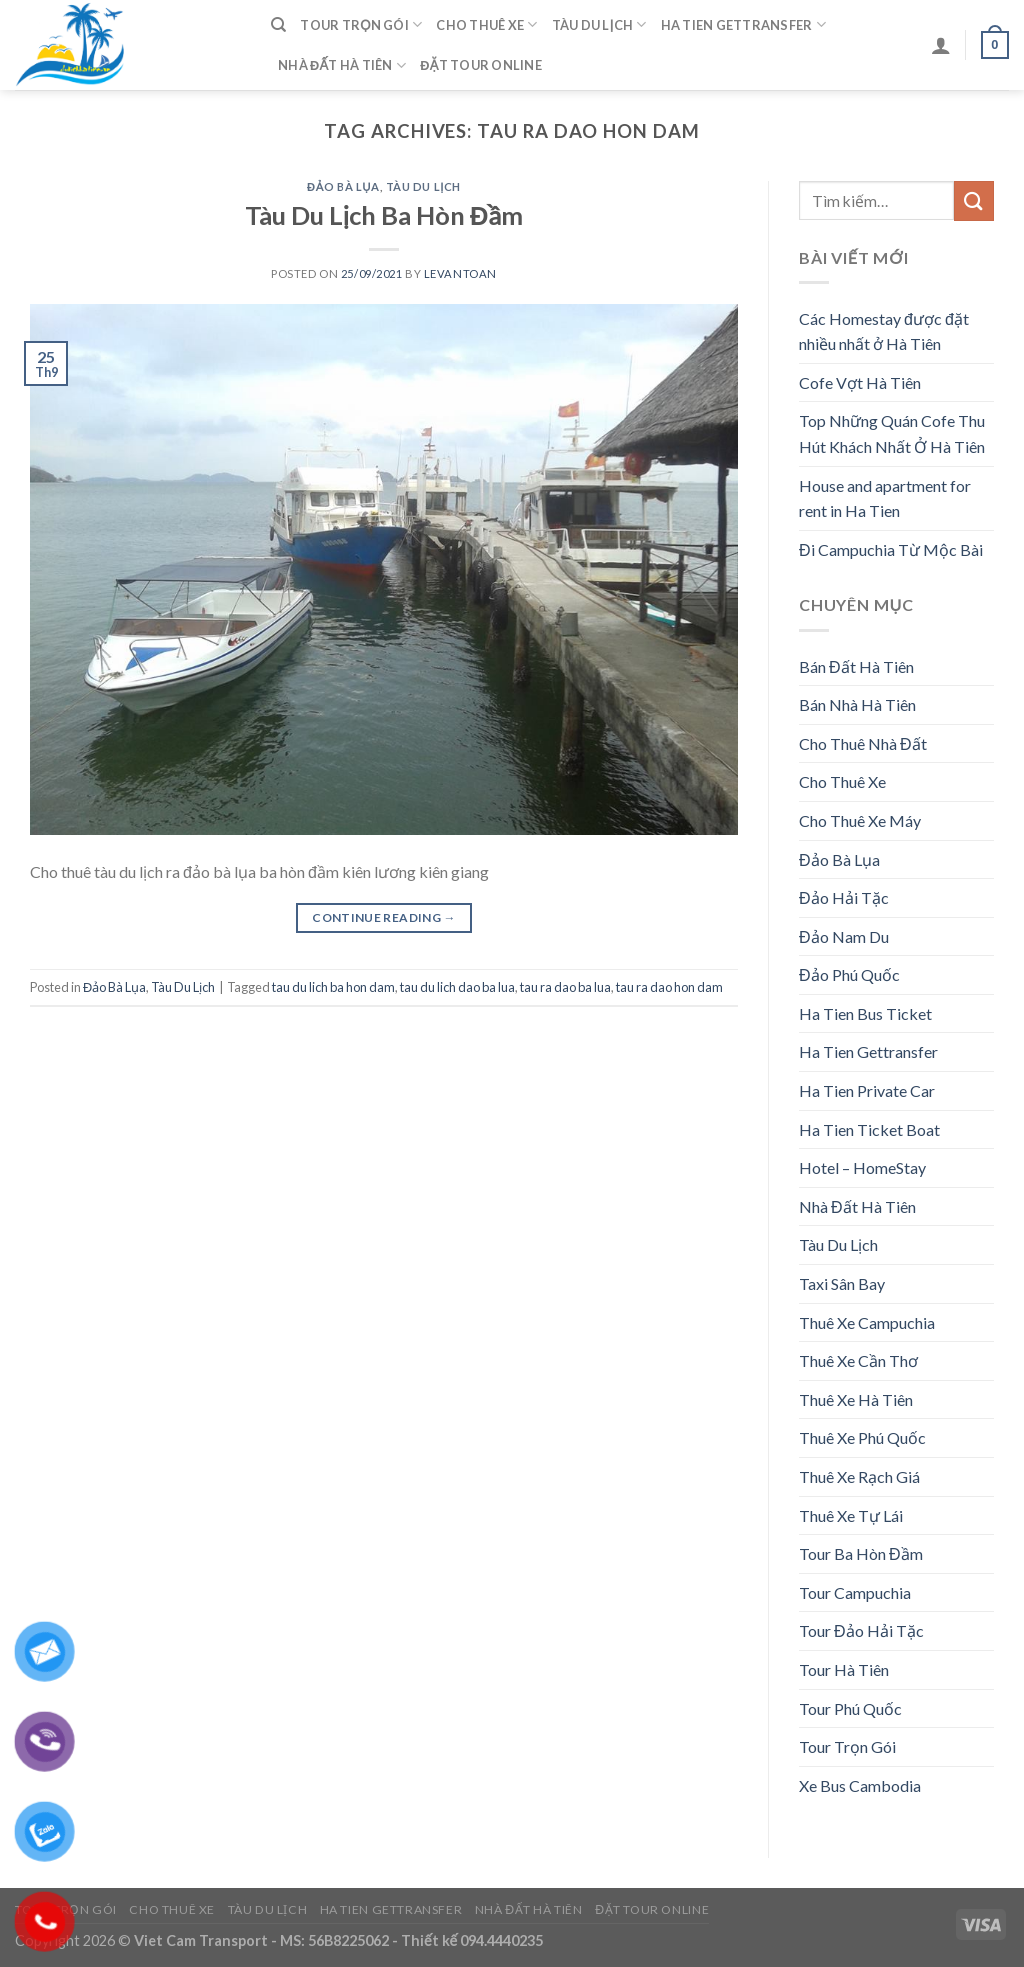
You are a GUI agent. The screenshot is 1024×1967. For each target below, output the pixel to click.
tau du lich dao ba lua (457, 987)
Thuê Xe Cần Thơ (858, 1360)
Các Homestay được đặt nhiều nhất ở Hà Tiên (884, 331)
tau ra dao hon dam (669, 987)
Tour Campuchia (855, 1592)
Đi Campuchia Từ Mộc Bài (891, 549)
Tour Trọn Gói (361, 24)
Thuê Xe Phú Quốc (862, 1437)
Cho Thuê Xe (486, 24)
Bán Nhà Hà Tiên (857, 704)
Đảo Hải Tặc (844, 897)
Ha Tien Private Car (867, 1090)
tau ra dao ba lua (565, 987)
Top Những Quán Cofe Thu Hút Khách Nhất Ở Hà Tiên (892, 433)
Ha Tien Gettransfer (743, 24)
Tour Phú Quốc (850, 1708)
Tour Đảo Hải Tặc (861, 1630)
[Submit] (974, 200)
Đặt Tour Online (481, 65)
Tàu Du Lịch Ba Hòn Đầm (384, 215)
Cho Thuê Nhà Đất (863, 743)
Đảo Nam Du (844, 936)
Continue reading (384, 917)
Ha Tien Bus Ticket (865, 1013)
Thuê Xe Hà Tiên (856, 1399)
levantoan (460, 273)
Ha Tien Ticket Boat (869, 1129)
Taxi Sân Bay (842, 1283)
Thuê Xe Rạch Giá (859, 1476)
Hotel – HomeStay (862, 1167)
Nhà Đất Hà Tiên (342, 65)
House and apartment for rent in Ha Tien (885, 498)
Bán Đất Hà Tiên (856, 666)
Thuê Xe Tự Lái (851, 1515)
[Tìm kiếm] (278, 25)
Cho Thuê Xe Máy (860, 820)
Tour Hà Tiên (844, 1669)
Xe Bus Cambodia (860, 1785)
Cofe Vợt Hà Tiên (860, 382)
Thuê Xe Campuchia (867, 1322)
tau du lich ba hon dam (333, 987)
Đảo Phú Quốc (849, 974)
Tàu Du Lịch (599, 24)
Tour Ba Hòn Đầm (861, 1553)
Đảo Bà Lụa (343, 186)
